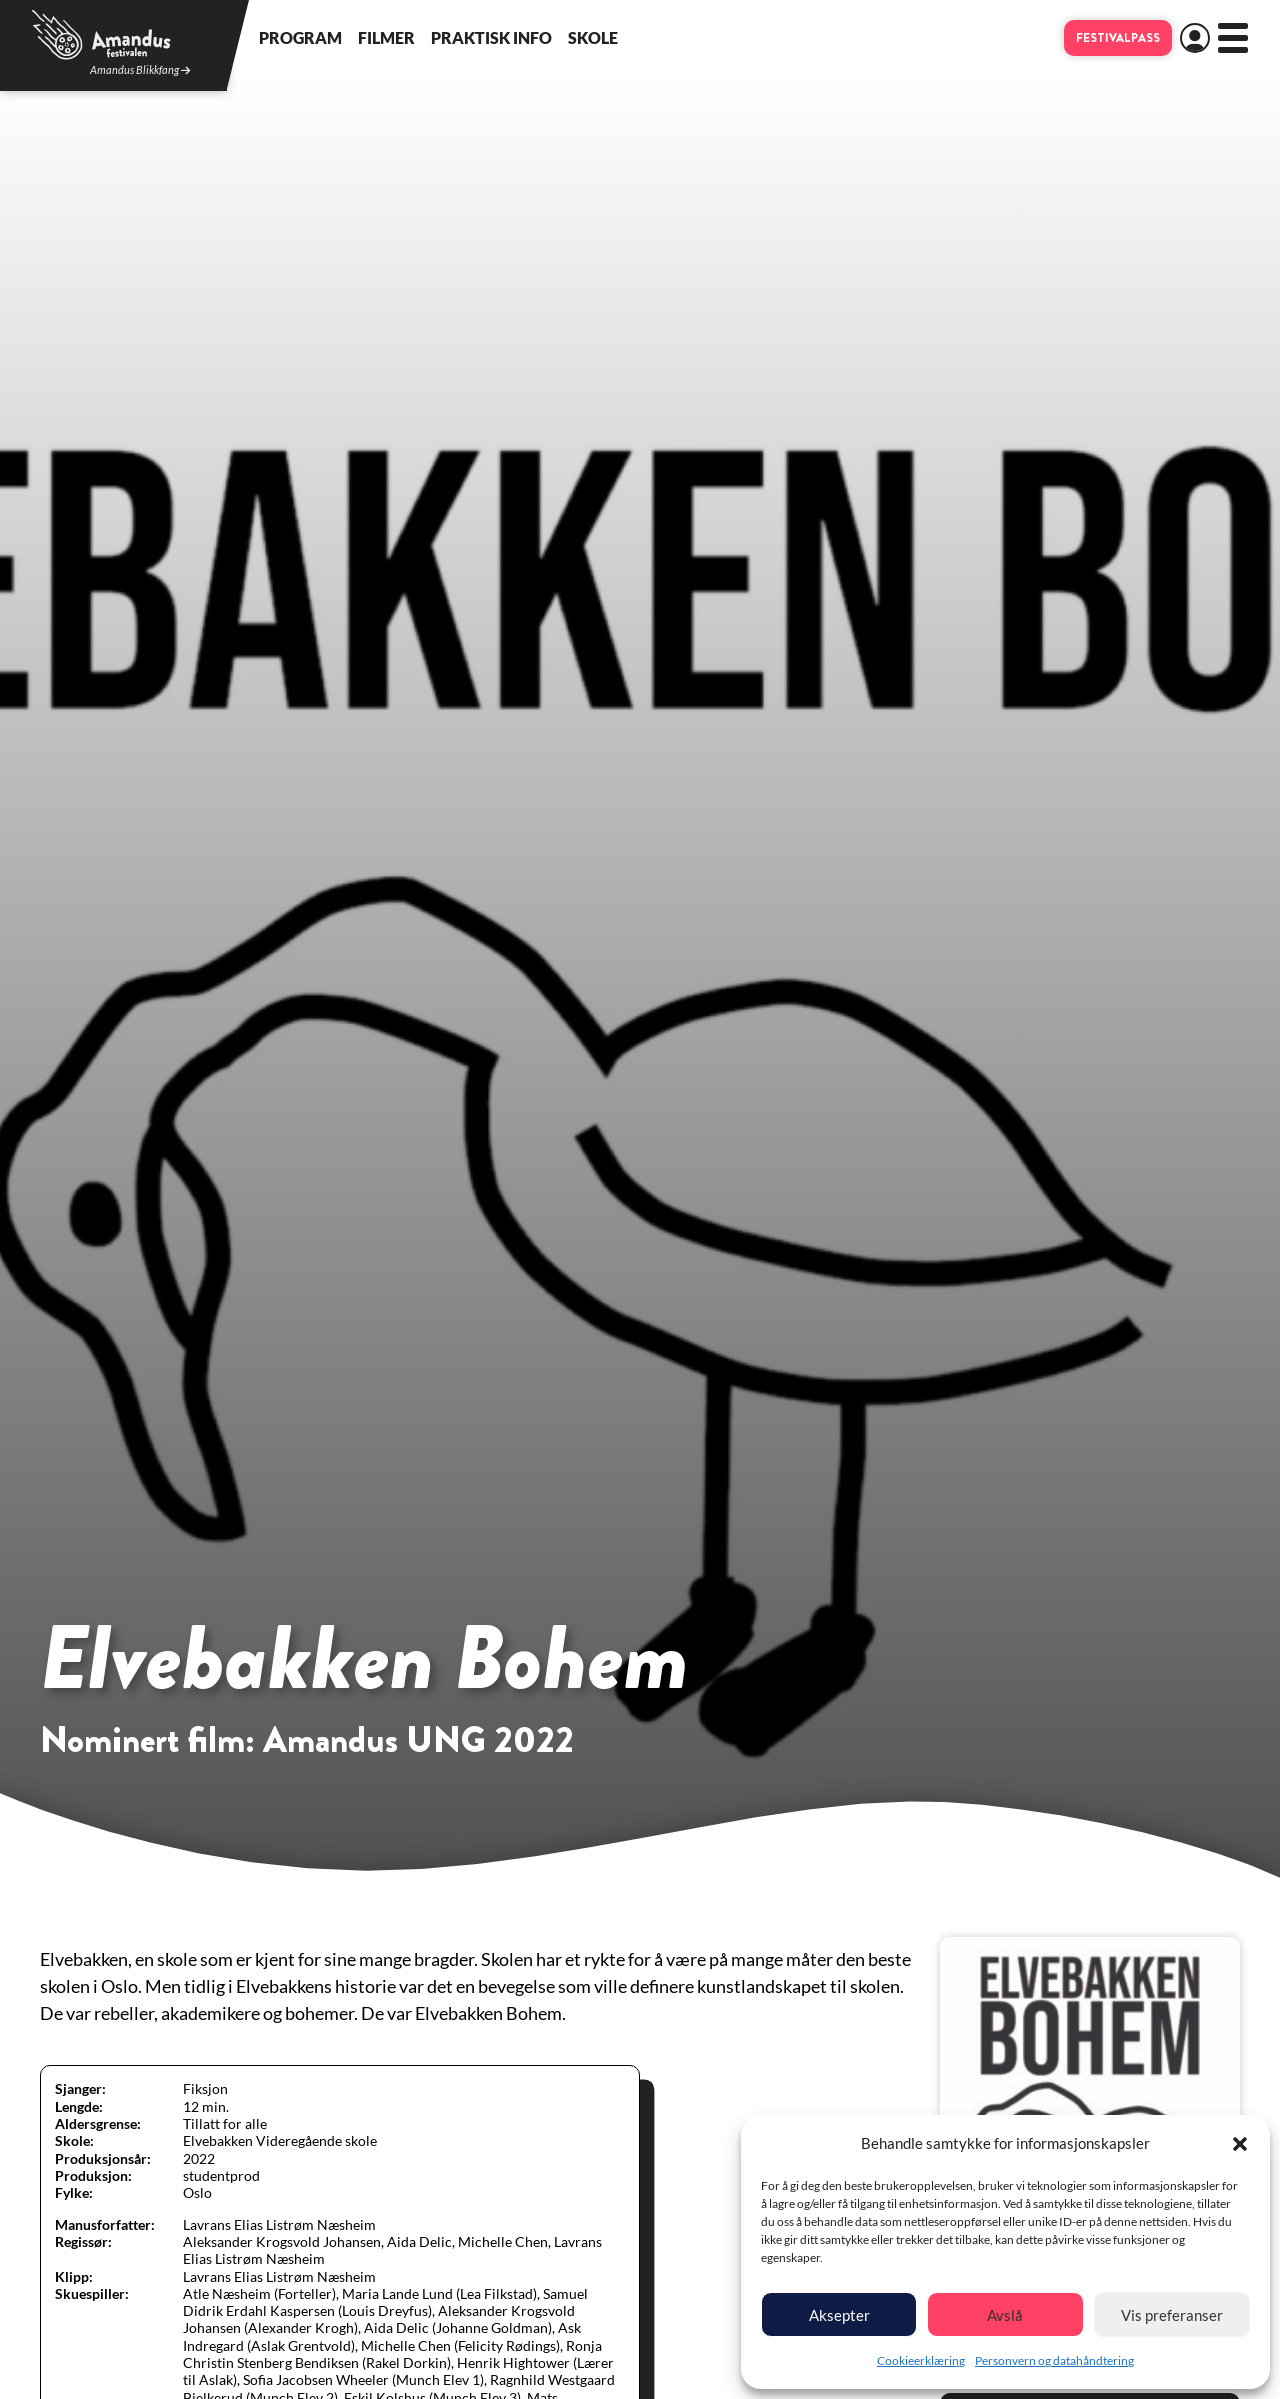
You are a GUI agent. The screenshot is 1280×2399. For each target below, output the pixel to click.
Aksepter (839, 2315)
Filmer (386, 37)
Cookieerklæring (921, 2360)
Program (300, 37)
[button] (1240, 2144)
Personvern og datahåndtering (1054, 2360)
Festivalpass (1118, 38)
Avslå (1005, 2315)
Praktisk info (491, 37)
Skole (593, 37)
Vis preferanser (1172, 2315)
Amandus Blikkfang (140, 70)
